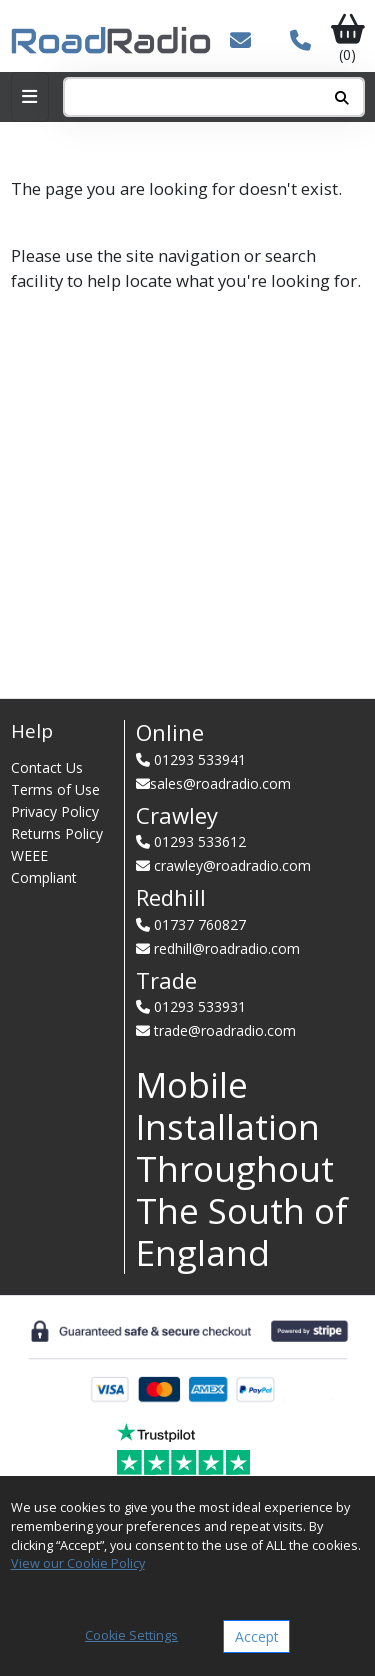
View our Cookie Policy (78, 1563)
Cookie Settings (131, 1635)
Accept (257, 1636)
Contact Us (47, 767)
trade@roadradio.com (225, 1030)
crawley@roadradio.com (232, 865)
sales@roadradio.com (220, 783)
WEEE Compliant (44, 866)
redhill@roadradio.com (227, 948)
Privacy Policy (55, 811)
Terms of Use (55, 789)
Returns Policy (57, 833)
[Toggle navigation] (30, 97)
